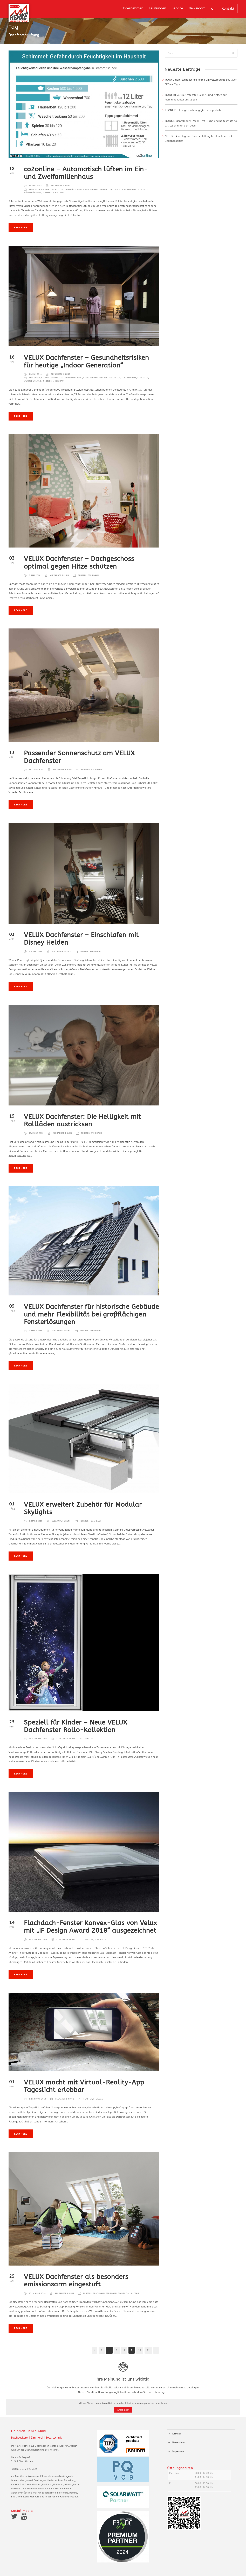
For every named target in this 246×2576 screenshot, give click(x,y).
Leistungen (157, 8)
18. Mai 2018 (35, 186)
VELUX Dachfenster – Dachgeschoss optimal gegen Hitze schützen (79, 562)
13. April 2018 (36, 769)
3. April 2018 (35, 951)
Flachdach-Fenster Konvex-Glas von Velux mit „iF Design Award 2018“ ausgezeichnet (90, 1926)
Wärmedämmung (33, 192)
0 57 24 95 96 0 (28, 2468)
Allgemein (34, 189)
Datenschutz (178, 2442)
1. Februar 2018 (37, 2099)
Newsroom (196, 8)
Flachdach (114, 189)
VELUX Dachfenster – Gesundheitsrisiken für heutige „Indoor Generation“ (86, 361)
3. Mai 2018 (34, 575)
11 (148, 2350)
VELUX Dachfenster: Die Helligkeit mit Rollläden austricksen (82, 1120)
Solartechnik (129, 189)
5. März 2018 (35, 1331)
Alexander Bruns (60, 186)
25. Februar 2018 (38, 1739)
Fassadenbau (90, 189)
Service (177, 8)
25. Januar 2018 (37, 2293)
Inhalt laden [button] (123, 2409)
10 (139, 2350)
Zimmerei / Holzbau (53, 192)
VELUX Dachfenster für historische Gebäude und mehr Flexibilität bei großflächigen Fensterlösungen (91, 1314)
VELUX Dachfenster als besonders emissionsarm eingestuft (76, 2280)
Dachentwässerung (71, 189)
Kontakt (228, 8)
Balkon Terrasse (50, 189)
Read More (20, 227)
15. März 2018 (36, 1133)
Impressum (178, 2451)
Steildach (143, 189)
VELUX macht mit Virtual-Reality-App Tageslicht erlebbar (84, 2086)
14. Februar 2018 (38, 1939)
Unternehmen (132, 8)
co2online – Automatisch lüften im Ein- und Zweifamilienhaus (86, 173)
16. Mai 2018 (35, 374)
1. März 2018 (35, 1521)
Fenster (103, 189)
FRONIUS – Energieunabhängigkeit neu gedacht (193, 110)
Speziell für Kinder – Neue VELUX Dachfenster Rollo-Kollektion (75, 1726)
